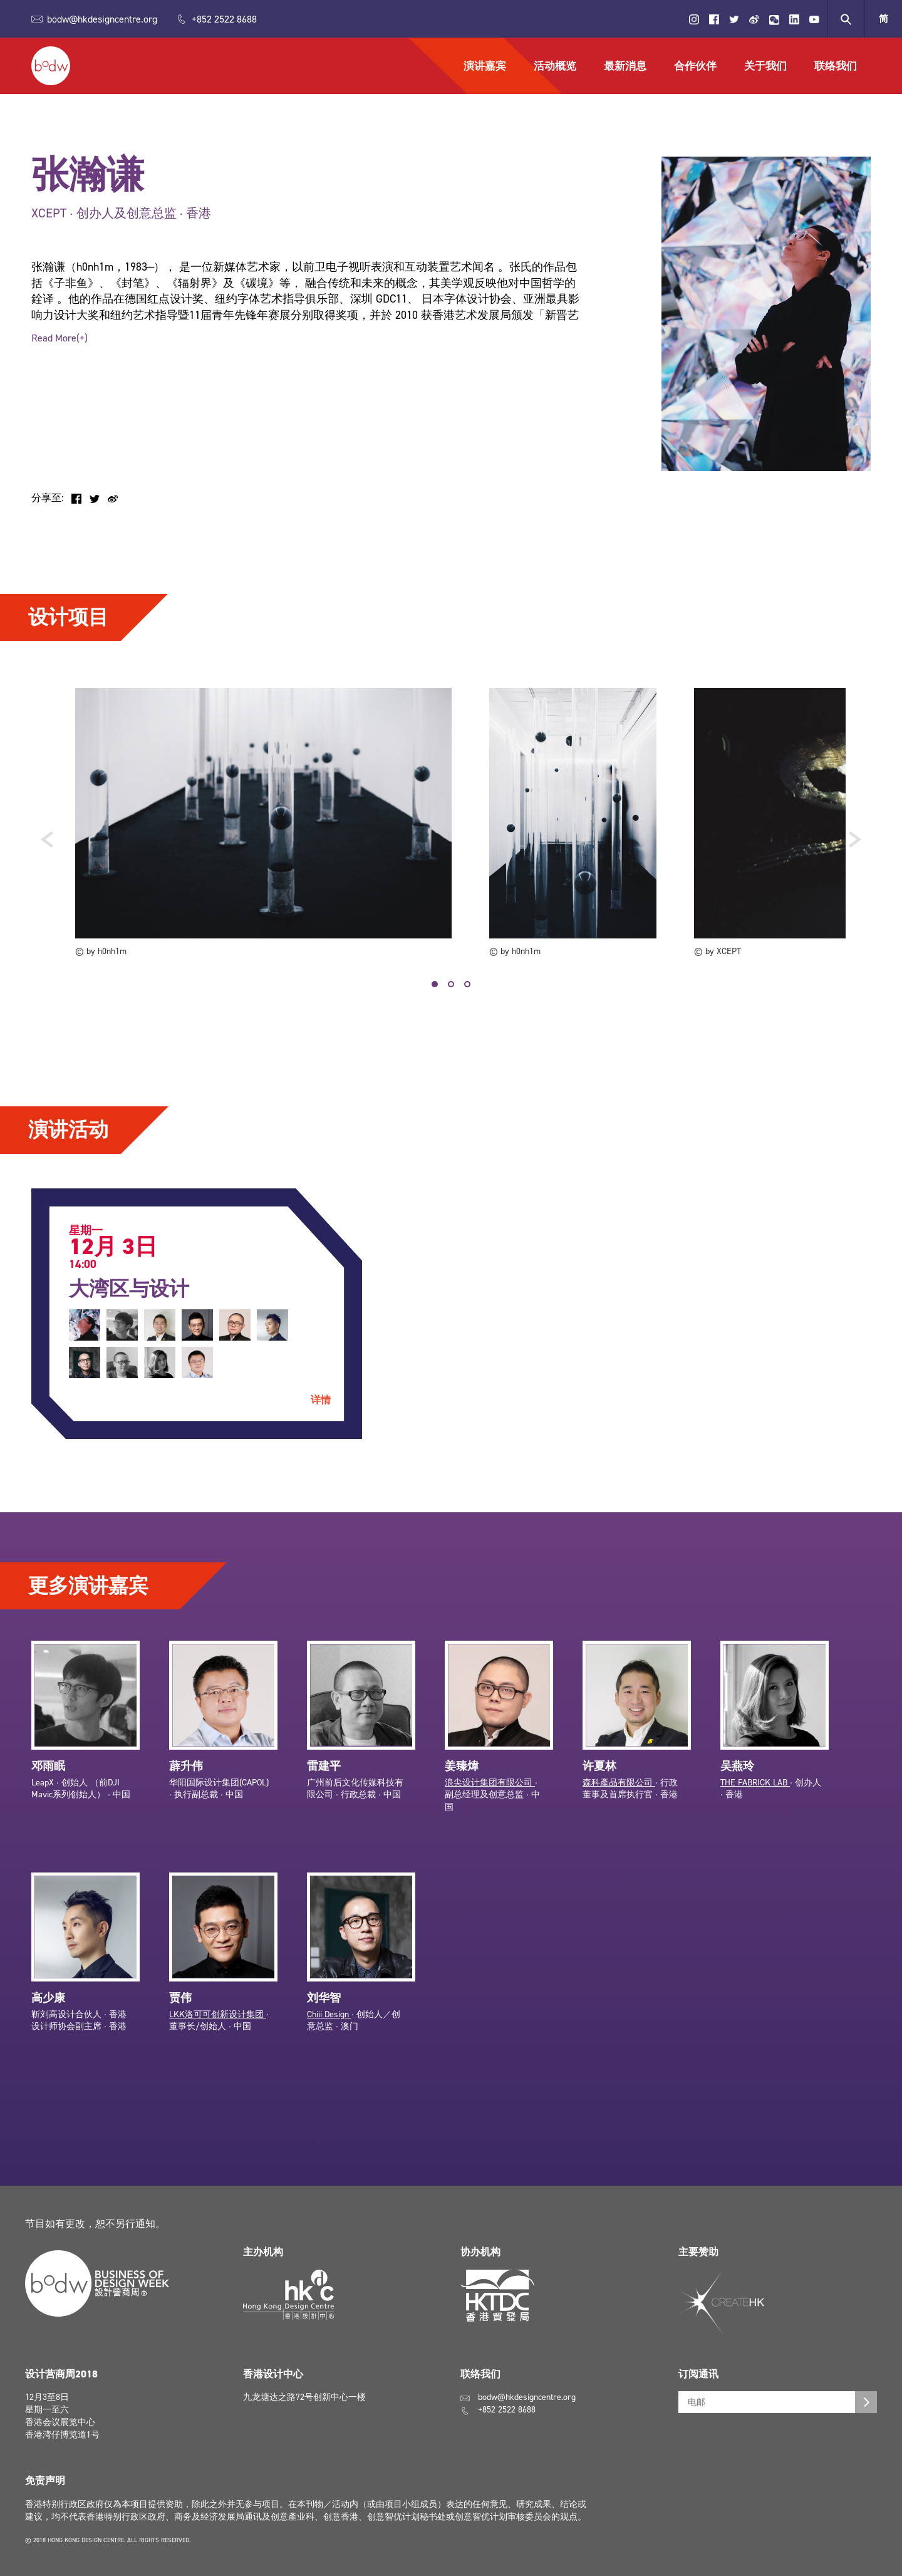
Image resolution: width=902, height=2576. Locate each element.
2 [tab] (451, 984)
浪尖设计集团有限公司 (490, 1793)
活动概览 (555, 66)
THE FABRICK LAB (755, 1793)
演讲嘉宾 (485, 66)
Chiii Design (329, 2025)
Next (855, 837)
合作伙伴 (695, 66)
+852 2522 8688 (224, 19)
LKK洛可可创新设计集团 (217, 2025)
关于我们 (765, 66)
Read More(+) (59, 338)
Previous (47, 837)
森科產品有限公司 (619, 1793)
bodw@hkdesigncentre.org (102, 19)
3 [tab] (467, 984)
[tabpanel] (263, 823)
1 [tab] (435, 984)
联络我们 (835, 66)
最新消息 (625, 66)
